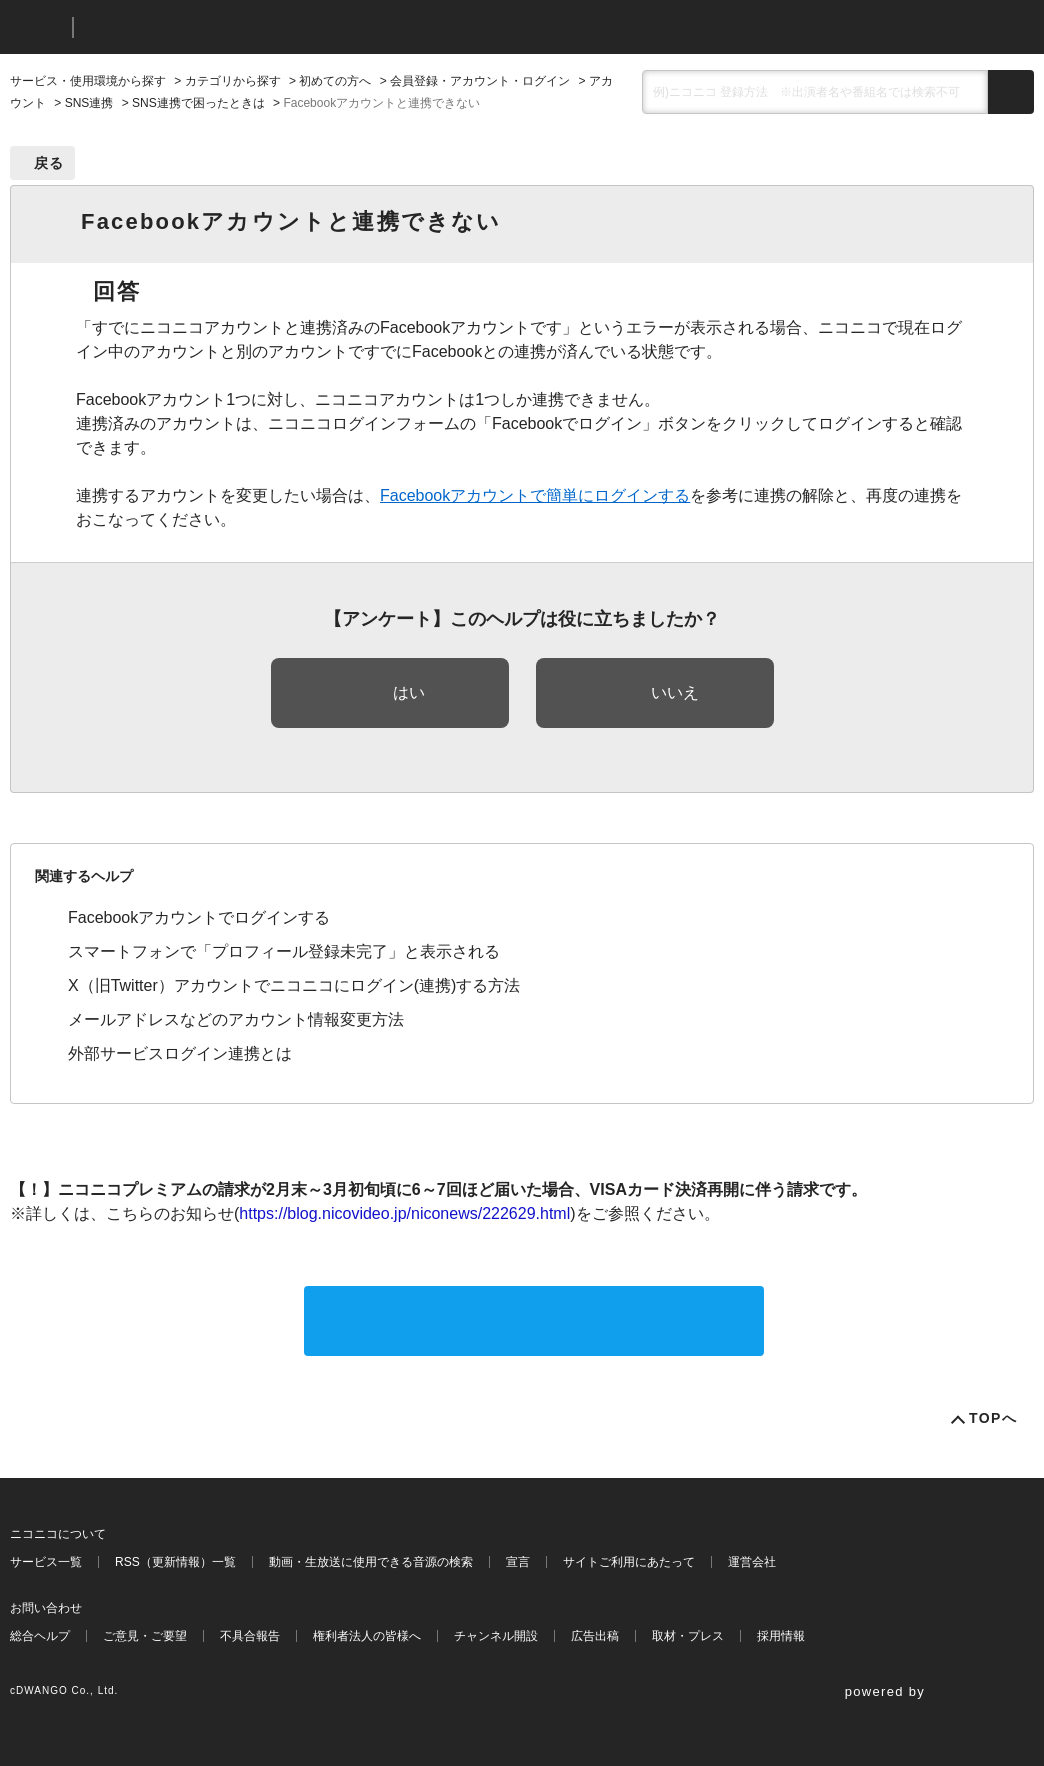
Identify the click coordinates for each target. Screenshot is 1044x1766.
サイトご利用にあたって (629, 1562)
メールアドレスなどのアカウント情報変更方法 (236, 1019)
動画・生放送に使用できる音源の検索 (371, 1562)
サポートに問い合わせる (534, 1320)
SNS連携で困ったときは (198, 103)
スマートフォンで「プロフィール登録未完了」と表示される (284, 951)
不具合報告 (250, 1636)
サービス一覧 (46, 1562)
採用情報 (781, 1636)
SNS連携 (89, 103)
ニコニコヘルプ (194, 27)
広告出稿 (595, 1636)
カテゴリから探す (233, 81)
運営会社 (752, 1562)
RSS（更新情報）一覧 (175, 1562)
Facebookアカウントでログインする (199, 917)
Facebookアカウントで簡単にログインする (535, 495)
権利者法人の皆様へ (367, 1636)
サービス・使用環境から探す (88, 81)
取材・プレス (688, 1636)
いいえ (675, 692)
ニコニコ (37, 27)
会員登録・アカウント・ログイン (480, 81)
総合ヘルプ (40, 1636)
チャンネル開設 (496, 1636)
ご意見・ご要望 (145, 1636)
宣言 (518, 1562)
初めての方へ (335, 81)
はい (409, 692)
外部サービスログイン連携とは (180, 1053)
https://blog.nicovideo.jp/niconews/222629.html (404, 1213)
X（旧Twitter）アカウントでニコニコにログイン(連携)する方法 (294, 985)
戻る (49, 163)
